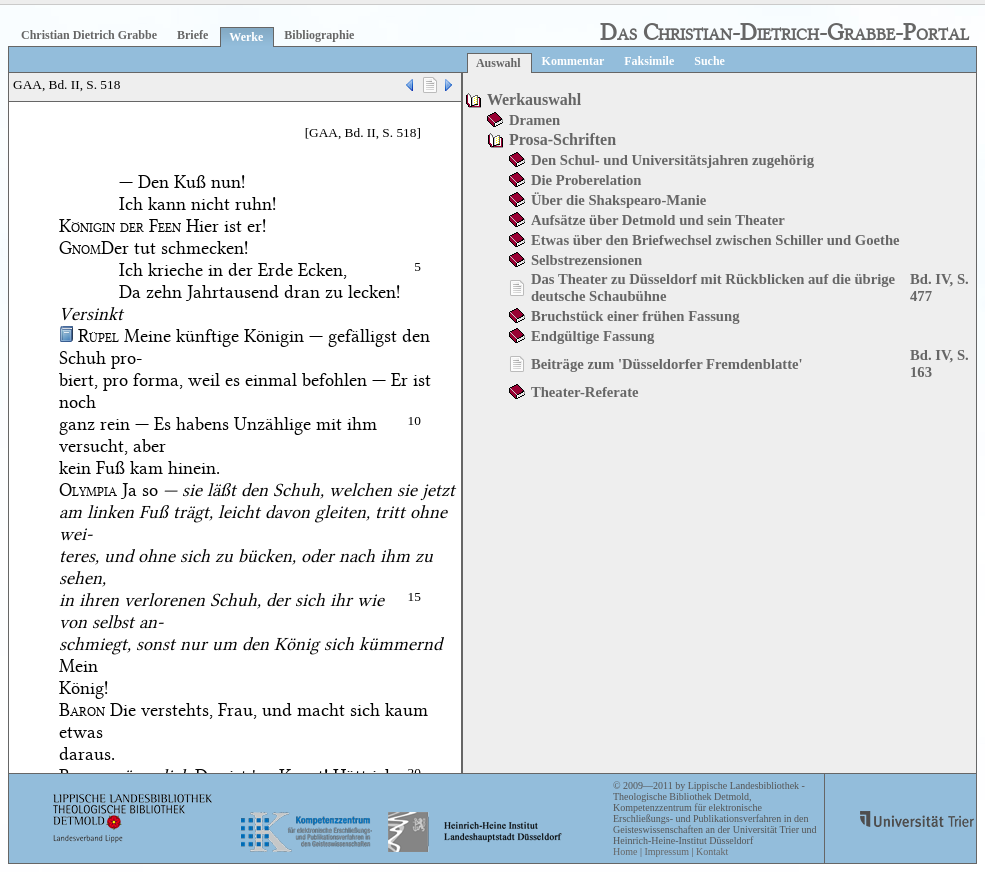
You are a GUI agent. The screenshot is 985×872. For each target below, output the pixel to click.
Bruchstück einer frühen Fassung (635, 316)
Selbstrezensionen (586, 260)
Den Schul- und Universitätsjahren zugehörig (672, 160)
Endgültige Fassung (592, 336)
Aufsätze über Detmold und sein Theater (658, 220)
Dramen (534, 120)
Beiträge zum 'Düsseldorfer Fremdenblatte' (667, 364)
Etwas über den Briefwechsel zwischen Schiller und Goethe (715, 240)
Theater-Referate (585, 392)
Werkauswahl (534, 99)
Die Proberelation (586, 180)
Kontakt (712, 851)
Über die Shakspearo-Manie (618, 200)
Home (625, 851)
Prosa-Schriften (562, 139)
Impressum (666, 851)
